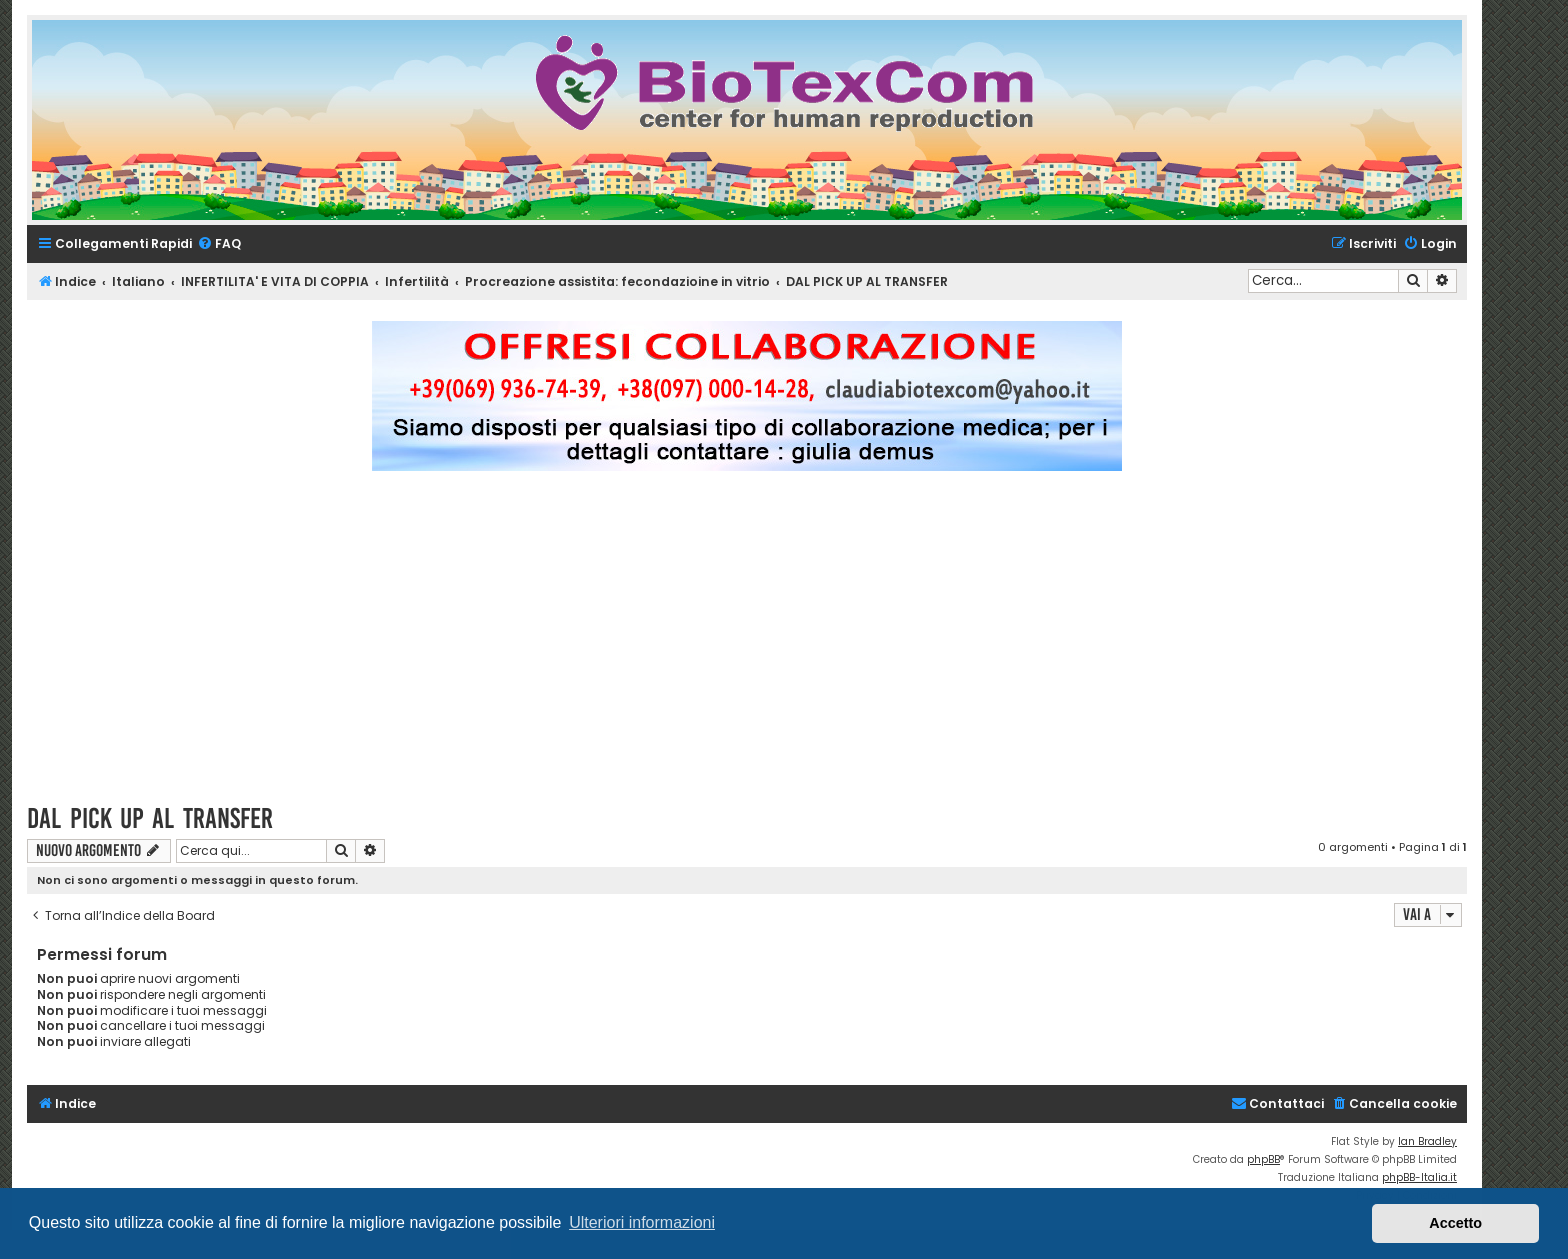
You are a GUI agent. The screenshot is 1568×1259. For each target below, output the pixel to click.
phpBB (1263, 1159)
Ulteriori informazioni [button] (642, 1222)
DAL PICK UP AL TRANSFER (150, 818)
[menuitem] (219, 244)
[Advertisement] (747, 646)
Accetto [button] (1455, 1223)
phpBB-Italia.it (1419, 1177)
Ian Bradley (1427, 1141)
